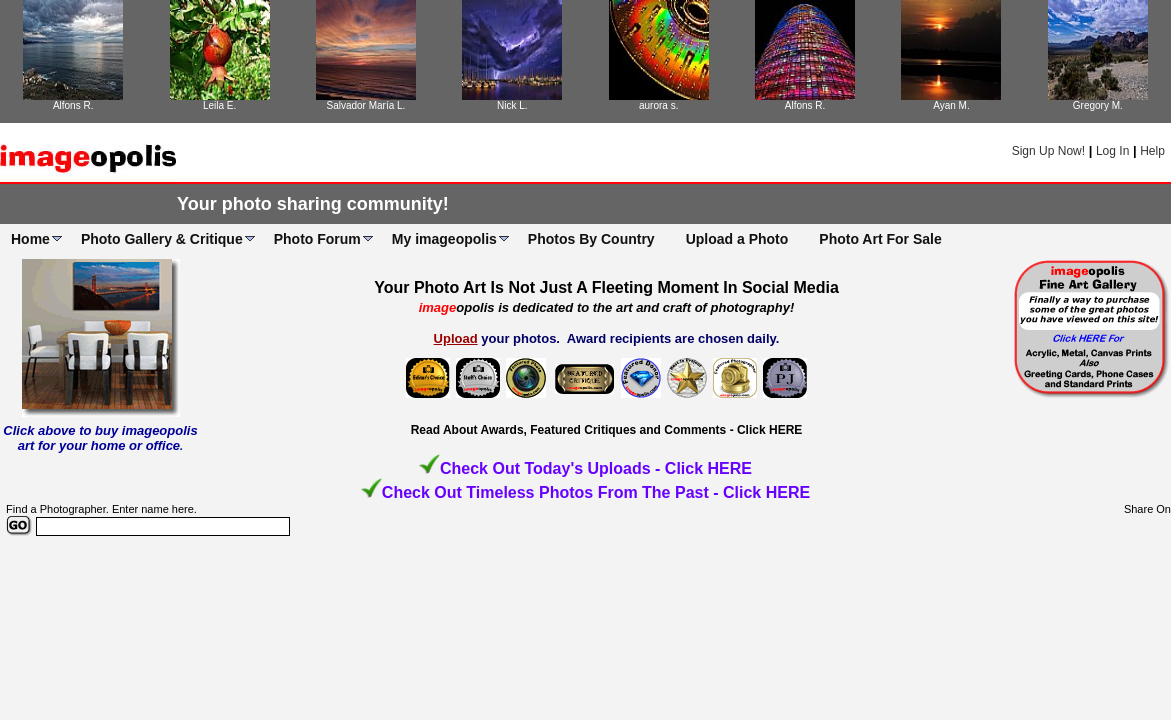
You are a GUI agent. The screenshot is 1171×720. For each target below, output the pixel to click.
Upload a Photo (737, 239)
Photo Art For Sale (880, 239)
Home (30, 239)
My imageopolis (444, 239)
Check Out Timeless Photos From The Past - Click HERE (596, 492)
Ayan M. (951, 105)
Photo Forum (317, 239)
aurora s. (658, 105)
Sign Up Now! (1048, 151)
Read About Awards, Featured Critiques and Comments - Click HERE (607, 430)
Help (1152, 151)
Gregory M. (1098, 105)
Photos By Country (591, 239)
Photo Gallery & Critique (162, 239)
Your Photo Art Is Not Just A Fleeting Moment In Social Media (606, 287)
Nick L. (512, 105)
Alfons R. (73, 105)
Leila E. (219, 105)
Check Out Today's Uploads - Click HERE (596, 468)
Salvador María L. (365, 105)
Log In (1112, 151)
